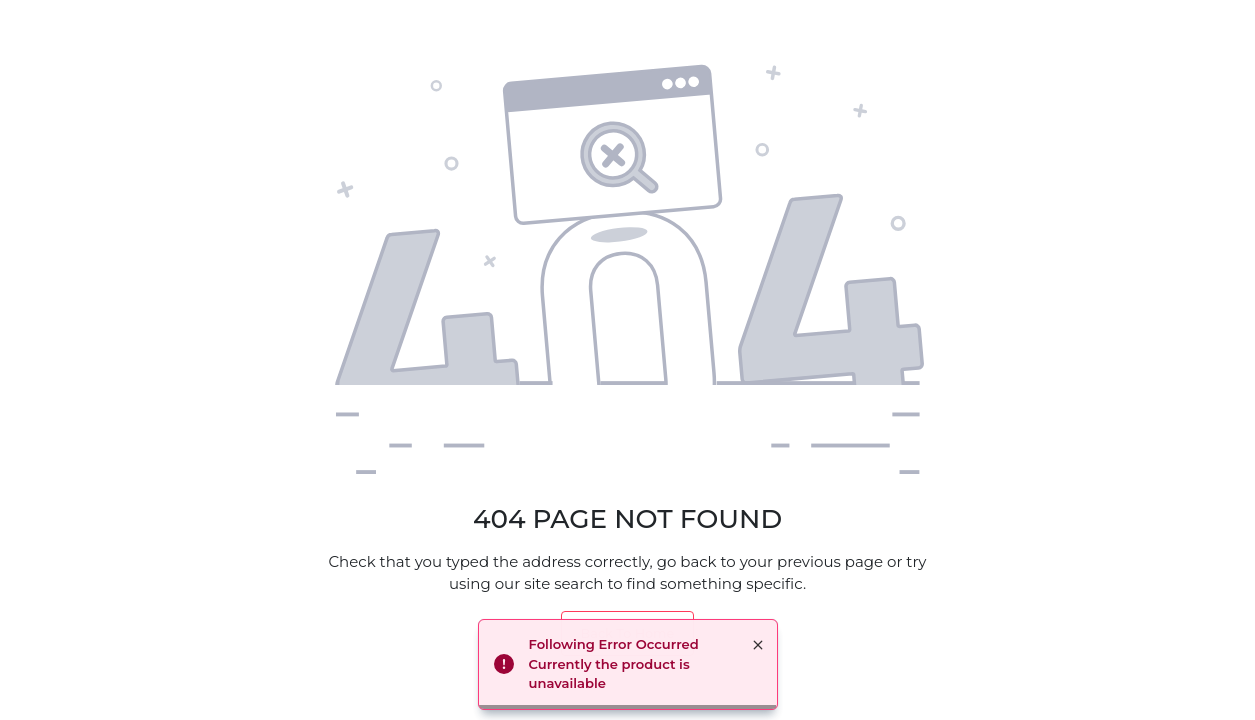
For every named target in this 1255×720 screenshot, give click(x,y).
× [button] (758, 645)
